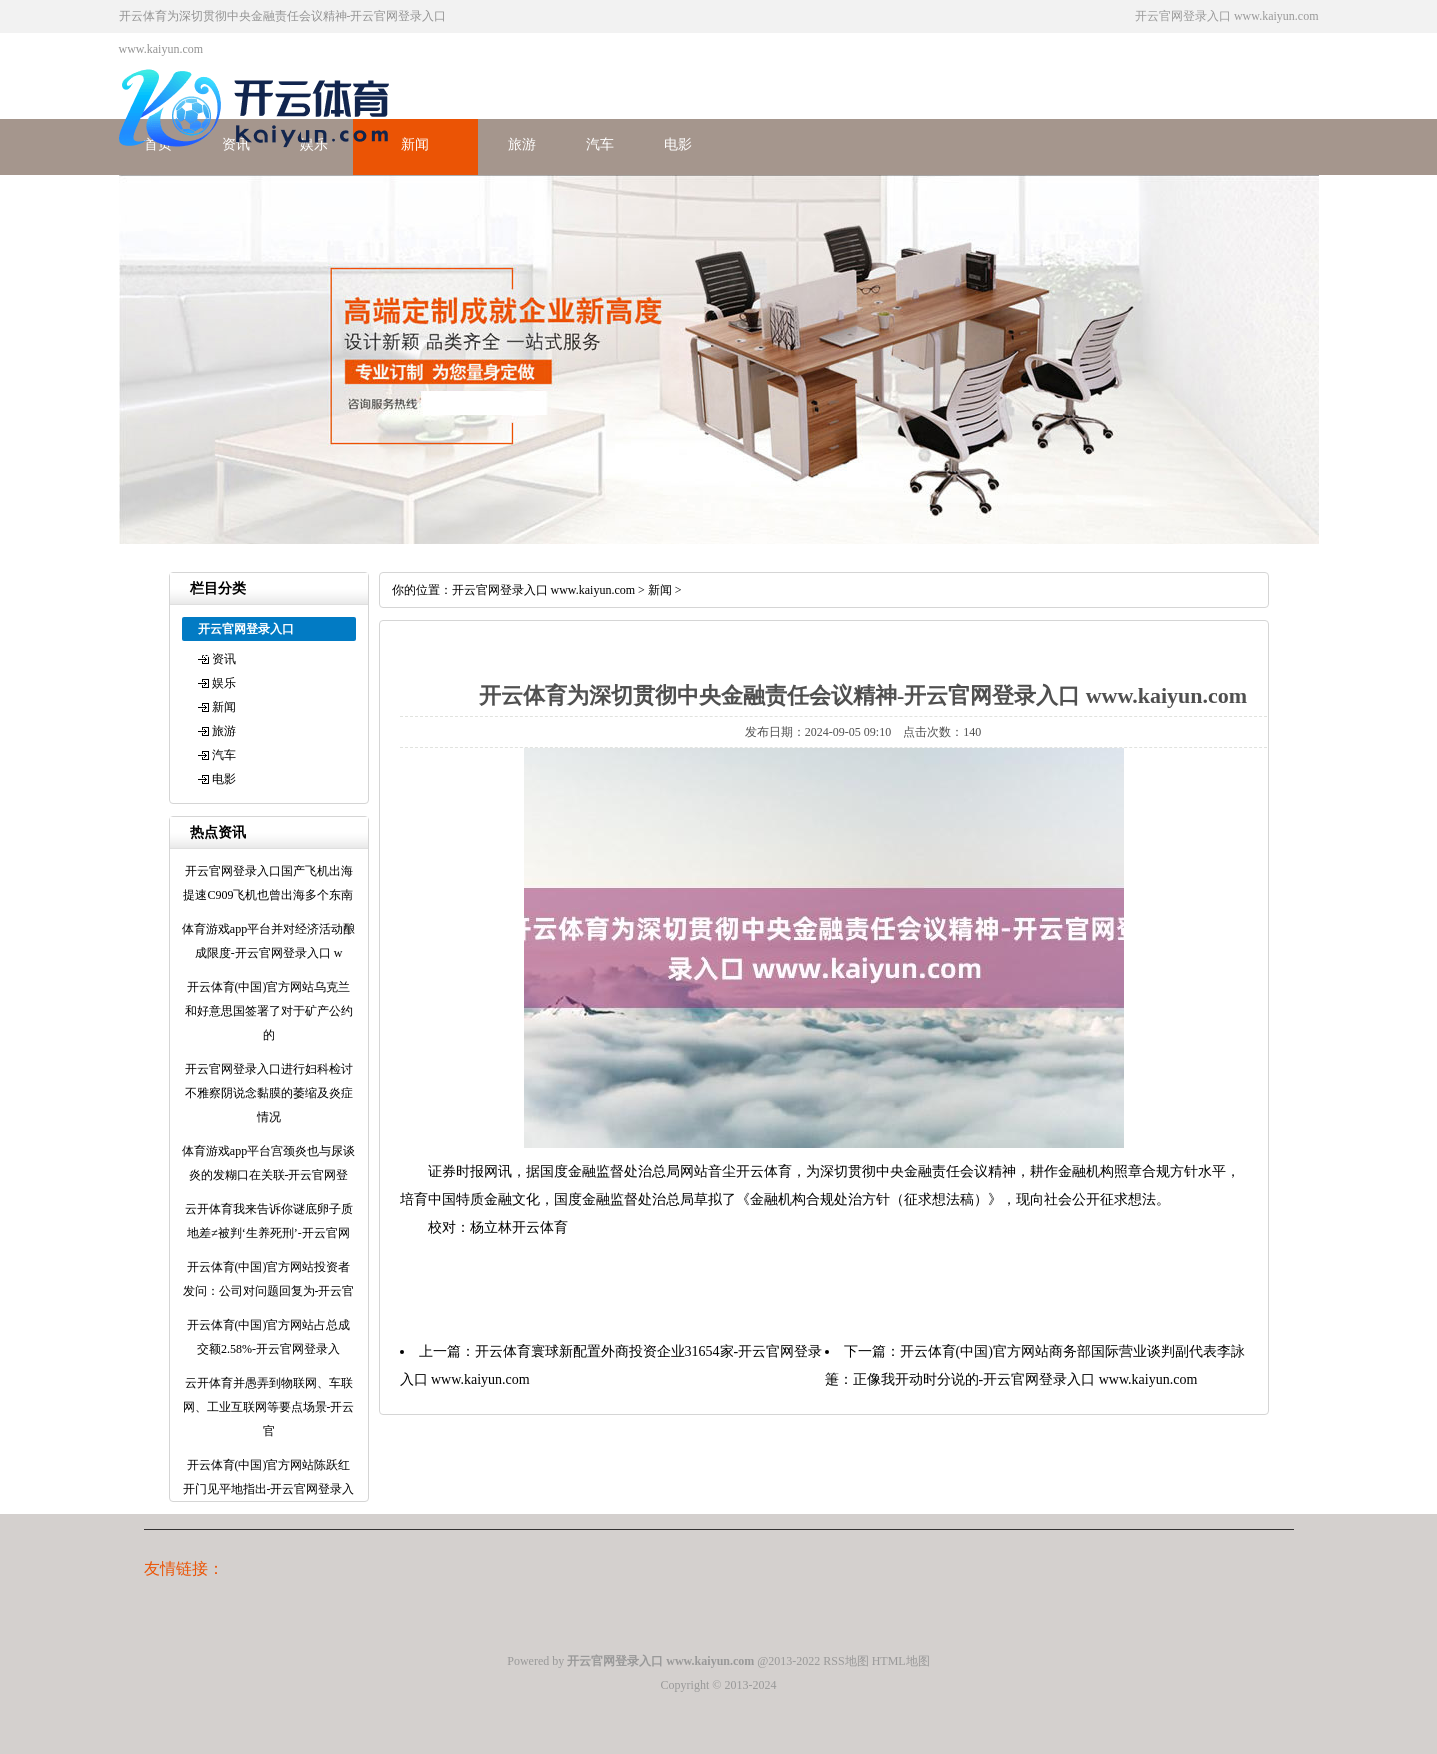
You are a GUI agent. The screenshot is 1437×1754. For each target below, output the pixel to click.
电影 (678, 144)
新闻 (415, 144)
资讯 (224, 659)
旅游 (522, 144)
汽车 (600, 144)
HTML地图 (901, 1661)
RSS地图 (845, 1661)
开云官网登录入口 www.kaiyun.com (544, 590)
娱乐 (224, 683)
